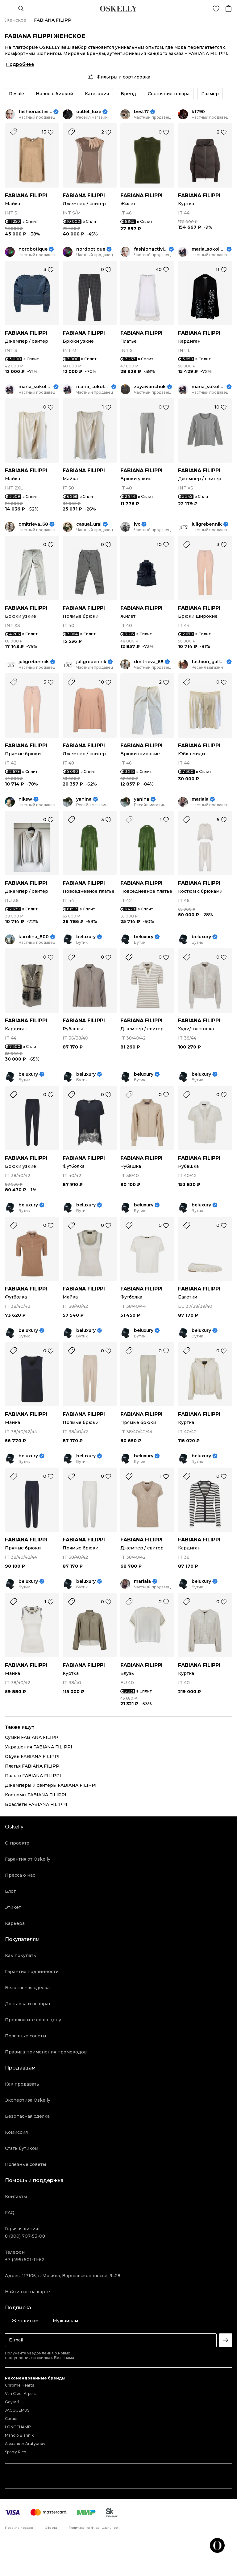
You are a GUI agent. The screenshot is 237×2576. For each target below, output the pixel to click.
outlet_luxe (88, 111)
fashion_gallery (208, 661)
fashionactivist (35, 111)
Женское (15, 20)
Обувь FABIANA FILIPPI (32, 1756)
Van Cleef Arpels (20, 2393)
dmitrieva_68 (33, 524)
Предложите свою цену (33, 2020)
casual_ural (89, 524)
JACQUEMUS (17, 2410)
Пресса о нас (20, 1875)
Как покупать (20, 1955)
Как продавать (22, 2084)
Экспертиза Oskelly (27, 2100)
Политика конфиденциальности (95, 2528)
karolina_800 (34, 936)
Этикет (13, 1907)
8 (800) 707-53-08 (25, 2236)
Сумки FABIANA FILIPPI (32, 1737)
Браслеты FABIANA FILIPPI (36, 1804)
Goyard (12, 2402)
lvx (137, 524)
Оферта (51, 2528)
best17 (141, 111)
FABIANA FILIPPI (26, 195)
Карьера (15, 1923)
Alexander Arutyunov (25, 2443)
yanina (84, 799)
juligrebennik (207, 524)
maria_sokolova (208, 249)
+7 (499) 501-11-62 (24, 2259)
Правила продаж (19, 2528)
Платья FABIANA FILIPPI (33, 1766)
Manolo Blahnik (19, 2435)
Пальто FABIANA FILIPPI (33, 1775)
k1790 (198, 111)
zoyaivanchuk (150, 386)
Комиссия (16, 2132)
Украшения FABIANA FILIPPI (38, 1747)
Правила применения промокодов (46, 2052)
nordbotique (33, 249)
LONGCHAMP (18, 2427)
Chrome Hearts (19, 2385)
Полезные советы (25, 2036)
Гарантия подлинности (32, 1971)
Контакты (16, 2196)
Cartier (11, 2418)
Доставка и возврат (28, 2003)
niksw (25, 799)
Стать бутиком (21, 2148)
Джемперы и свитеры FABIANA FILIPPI (51, 1785)
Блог (10, 1891)
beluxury (86, 936)
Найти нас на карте (27, 2291)
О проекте (17, 1843)
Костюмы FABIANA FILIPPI (35, 1795)
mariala (200, 799)
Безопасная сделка (27, 1987)
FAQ (10, 2212)
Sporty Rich (15, 2452)
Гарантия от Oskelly (27, 1859)
